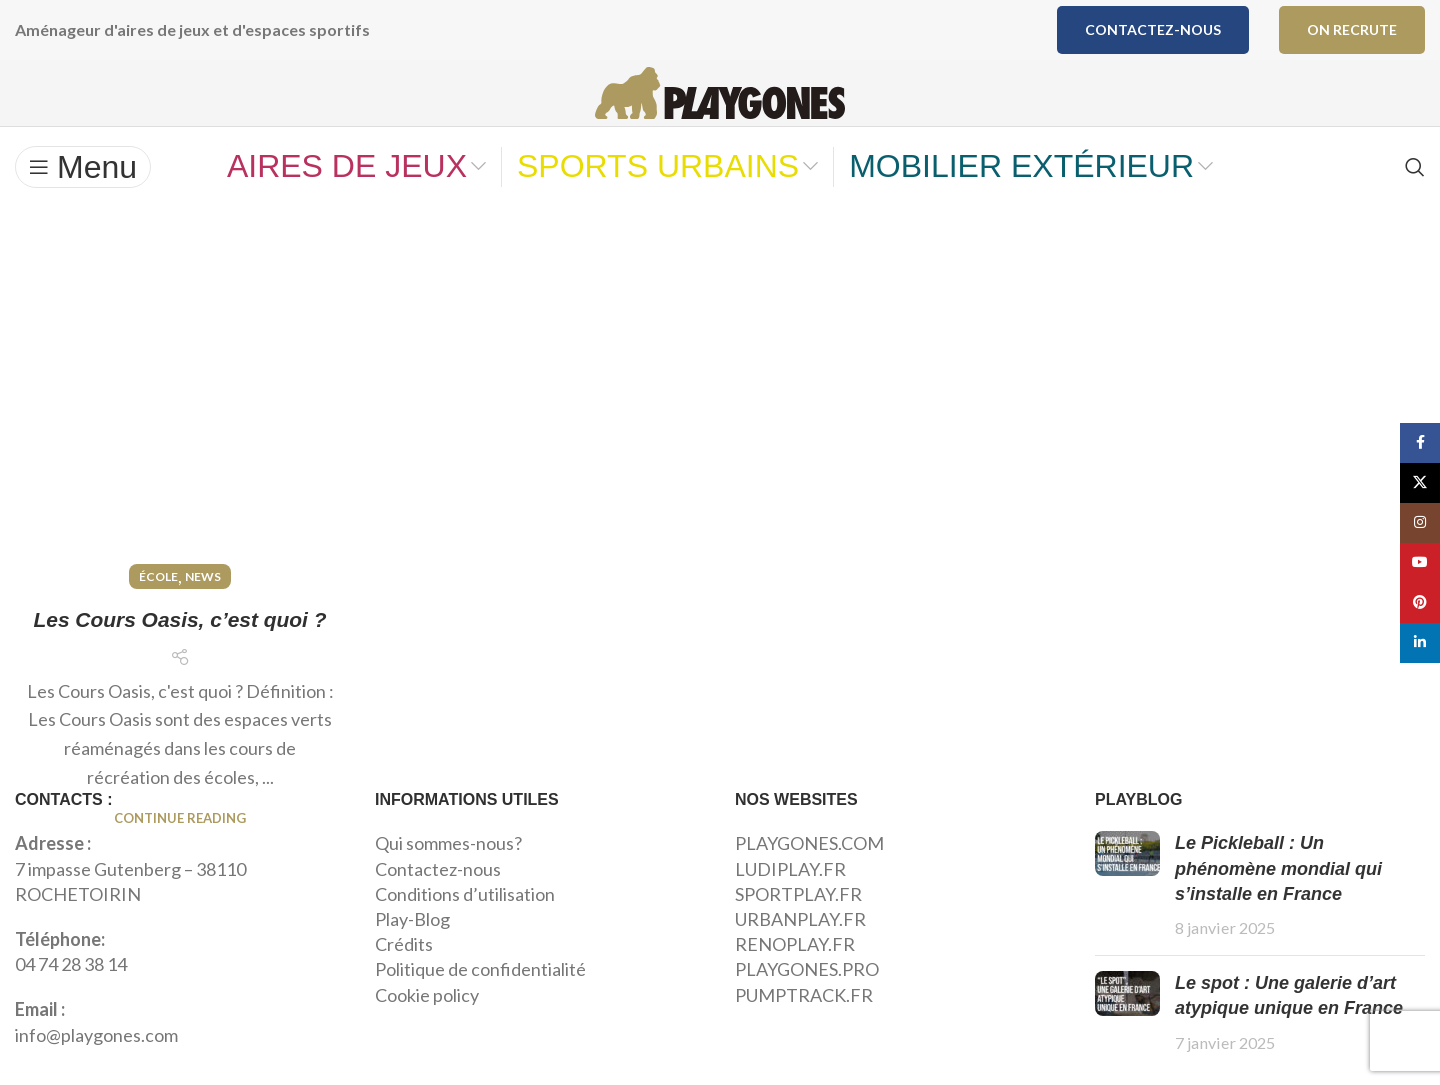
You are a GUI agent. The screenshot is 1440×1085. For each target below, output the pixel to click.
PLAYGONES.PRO (807, 1008)
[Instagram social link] (1420, 523)
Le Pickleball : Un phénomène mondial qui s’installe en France (1278, 907)
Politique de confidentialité (480, 1008)
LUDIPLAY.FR (790, 907)
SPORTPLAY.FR (798, 932)
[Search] (1415, 205)
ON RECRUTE (1352, 29)
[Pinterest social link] (1420, 603)
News (203, 311)
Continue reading (180, 587)
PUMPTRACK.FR (804, 1033)
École (158, 311)
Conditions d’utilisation (465, 932)
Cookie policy (427, 1033)
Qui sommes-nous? (448, 882)
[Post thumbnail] (1127, 924)
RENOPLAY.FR (795, 983)
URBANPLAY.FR (800, 957)
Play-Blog (412, 957)
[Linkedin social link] (1420, 643)
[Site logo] (720, 110)
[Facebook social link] (1420, 443)
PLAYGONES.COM (809, 882)
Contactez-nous (1153, 29)
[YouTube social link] (1420, 563)
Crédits (404, 983)
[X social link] (1420, 483)
